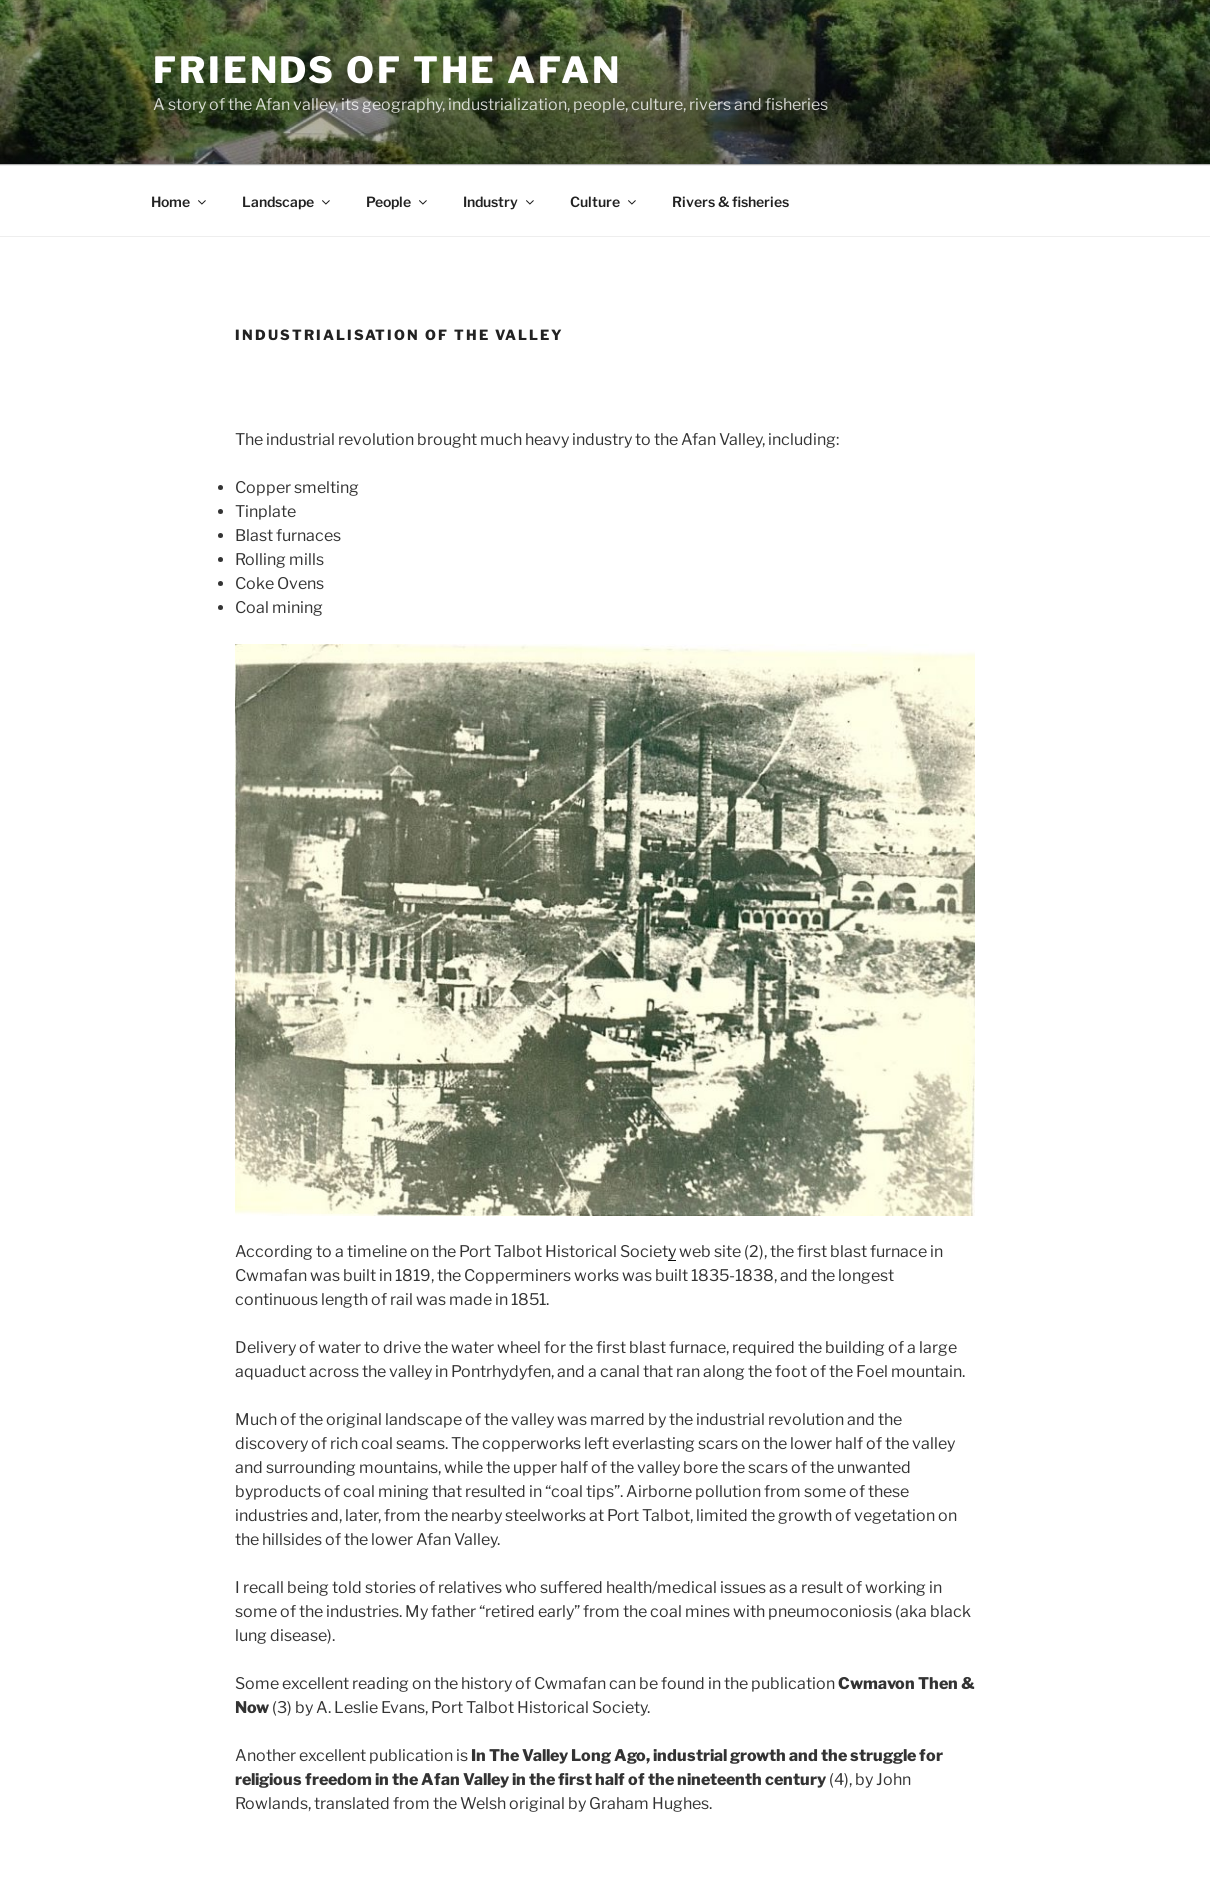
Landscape (287, 201)
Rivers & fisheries (730, 201)
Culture (604, 201)
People (398, 201)
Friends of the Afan (387, 70)
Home (180, 201)
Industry (500, 201)
